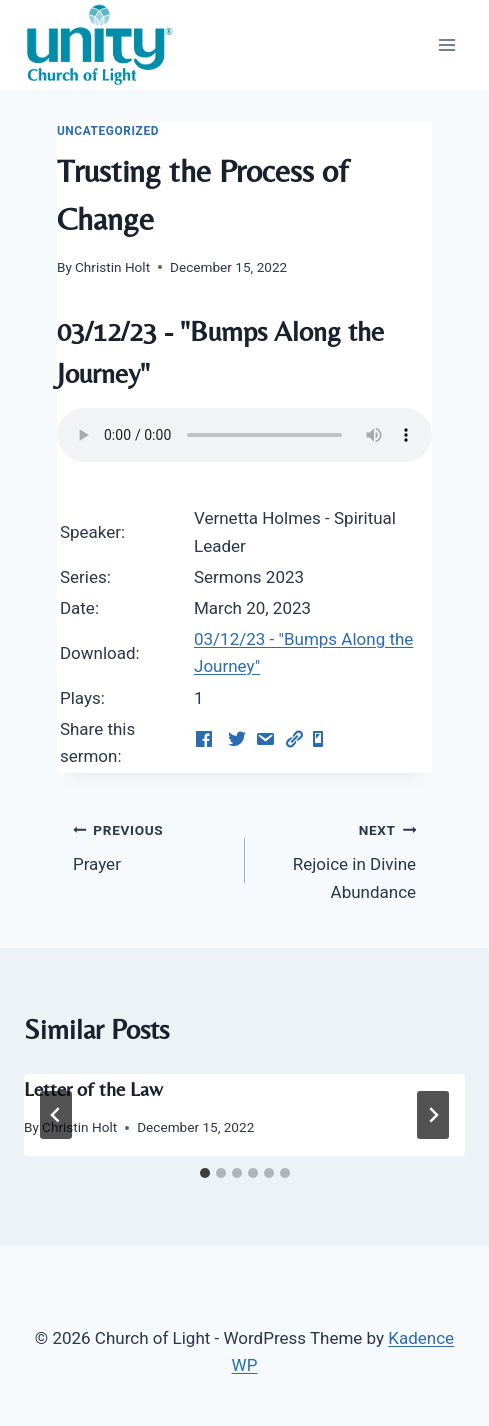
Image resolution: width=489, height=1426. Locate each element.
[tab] (205, 1173)
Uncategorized (108, 131)
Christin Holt (112, 267)
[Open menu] (446, 44)
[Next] (433, 1115)
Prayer (150, 845)
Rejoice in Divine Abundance (339, 859)
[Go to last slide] (56, 1115)
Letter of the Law (93, 1088)
